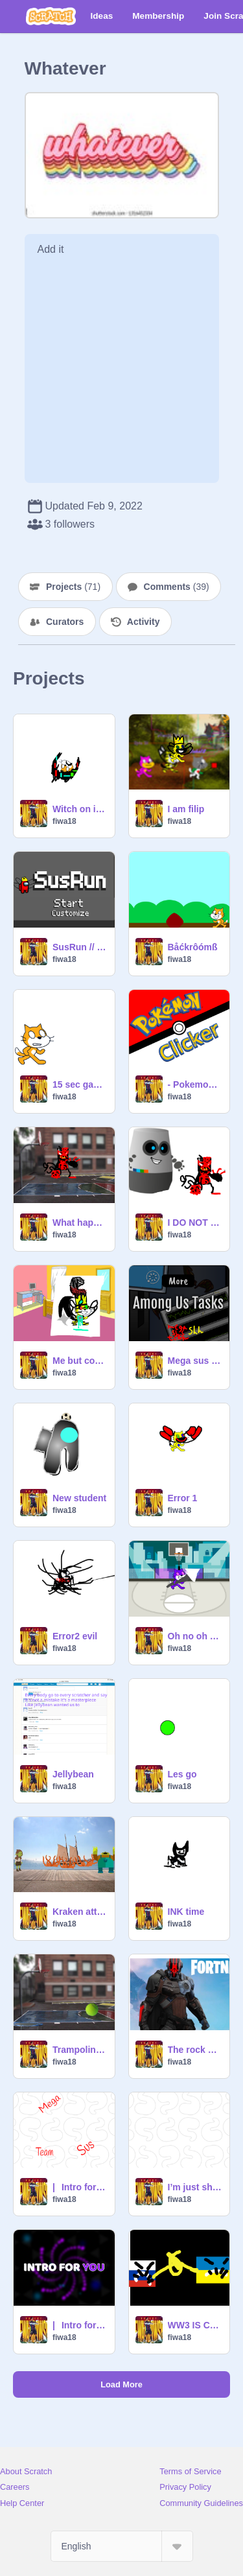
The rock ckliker (195, 2049)
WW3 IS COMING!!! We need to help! (195, 2325)
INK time (186, 1911)
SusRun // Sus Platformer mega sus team (79, 947)
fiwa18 (64, 821)
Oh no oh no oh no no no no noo (195, 1636)
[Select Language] (122, 2546)
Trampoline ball (79, 2049)
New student (79, 1498)
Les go (182, 1774)
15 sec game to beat (79, 1084)
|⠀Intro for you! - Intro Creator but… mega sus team (79, 2187)
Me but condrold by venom (79, 1360)
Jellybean (73, 1774)
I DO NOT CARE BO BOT (195, 1222)
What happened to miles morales (79, 1222)
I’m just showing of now (195, 2187)
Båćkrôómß (193, 947)
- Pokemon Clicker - (195, 1084)
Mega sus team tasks (195, 1360)
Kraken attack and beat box (79, 1911)
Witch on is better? (79, 809)
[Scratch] (51, 16)
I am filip (186, 809)
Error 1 (183, 1498)
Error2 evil (74, 1636)
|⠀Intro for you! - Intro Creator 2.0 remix (79, 2325)
